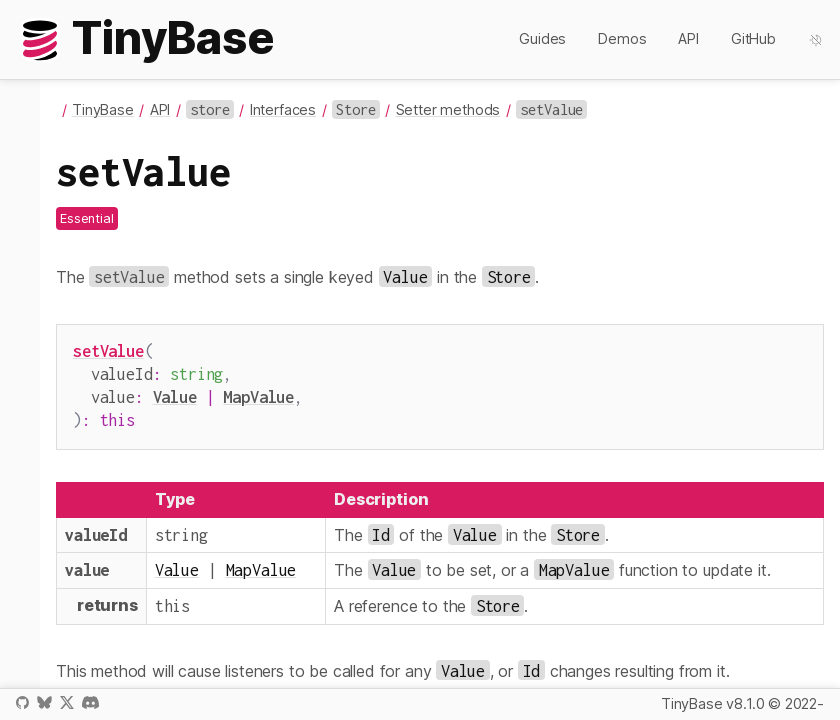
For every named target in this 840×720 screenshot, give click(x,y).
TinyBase (103, 109)
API (688, 38)
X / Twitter (67, 702)
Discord (90, 702)
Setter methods (448, 109)
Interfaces (283, 109)
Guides (542, 38)
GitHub (753, 38)
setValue (108, 350)
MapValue (258, 392)
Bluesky (44, 702)
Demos (622, 38)
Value (175, 392)
